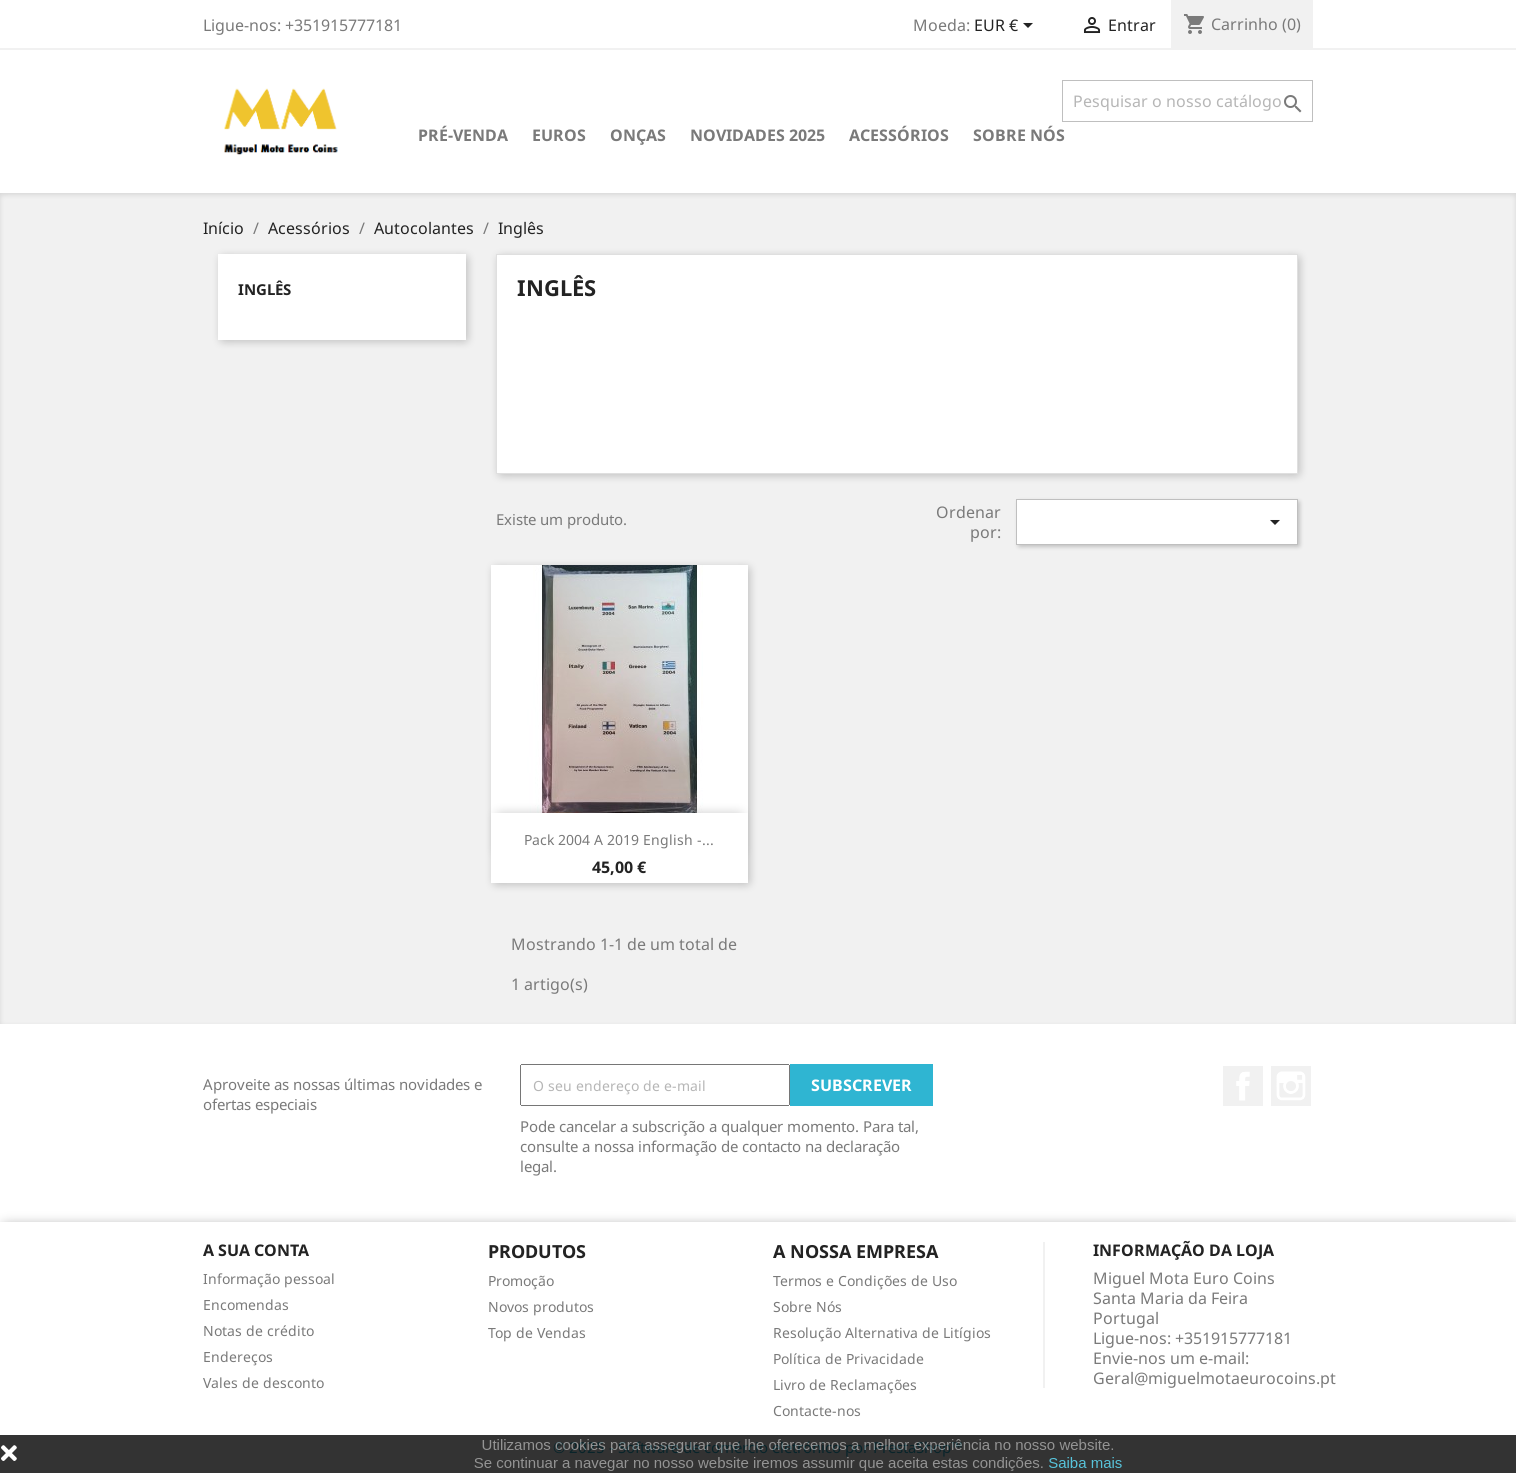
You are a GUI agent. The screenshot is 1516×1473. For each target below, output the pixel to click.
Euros (559, 135)
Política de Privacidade (848, 1358)
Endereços (238, 1356)
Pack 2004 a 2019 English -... (619, 839)
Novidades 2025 (757, 135)
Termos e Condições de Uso (865, 1280)
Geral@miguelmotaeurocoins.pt (1214, 1378)
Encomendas (246, 1304)
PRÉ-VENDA (463, 135)
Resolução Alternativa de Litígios (882, 1332)
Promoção (521, 1280)
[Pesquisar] (1187, 101)
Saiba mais (1085, 1462)
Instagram (1291, 1086)
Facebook (1243, 1086)
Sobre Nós (1019, 135)
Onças (638, 135)
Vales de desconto (263, 1382)
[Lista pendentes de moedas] (1007, 27)
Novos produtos (541, 1306)
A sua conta (256, 1250)
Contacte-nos (817, 1410)
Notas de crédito (258, 1330)
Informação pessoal (269, 1278)
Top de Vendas (537, 1332)
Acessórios (899, 135)
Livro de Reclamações (845, 1384)
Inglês (264, 289)
